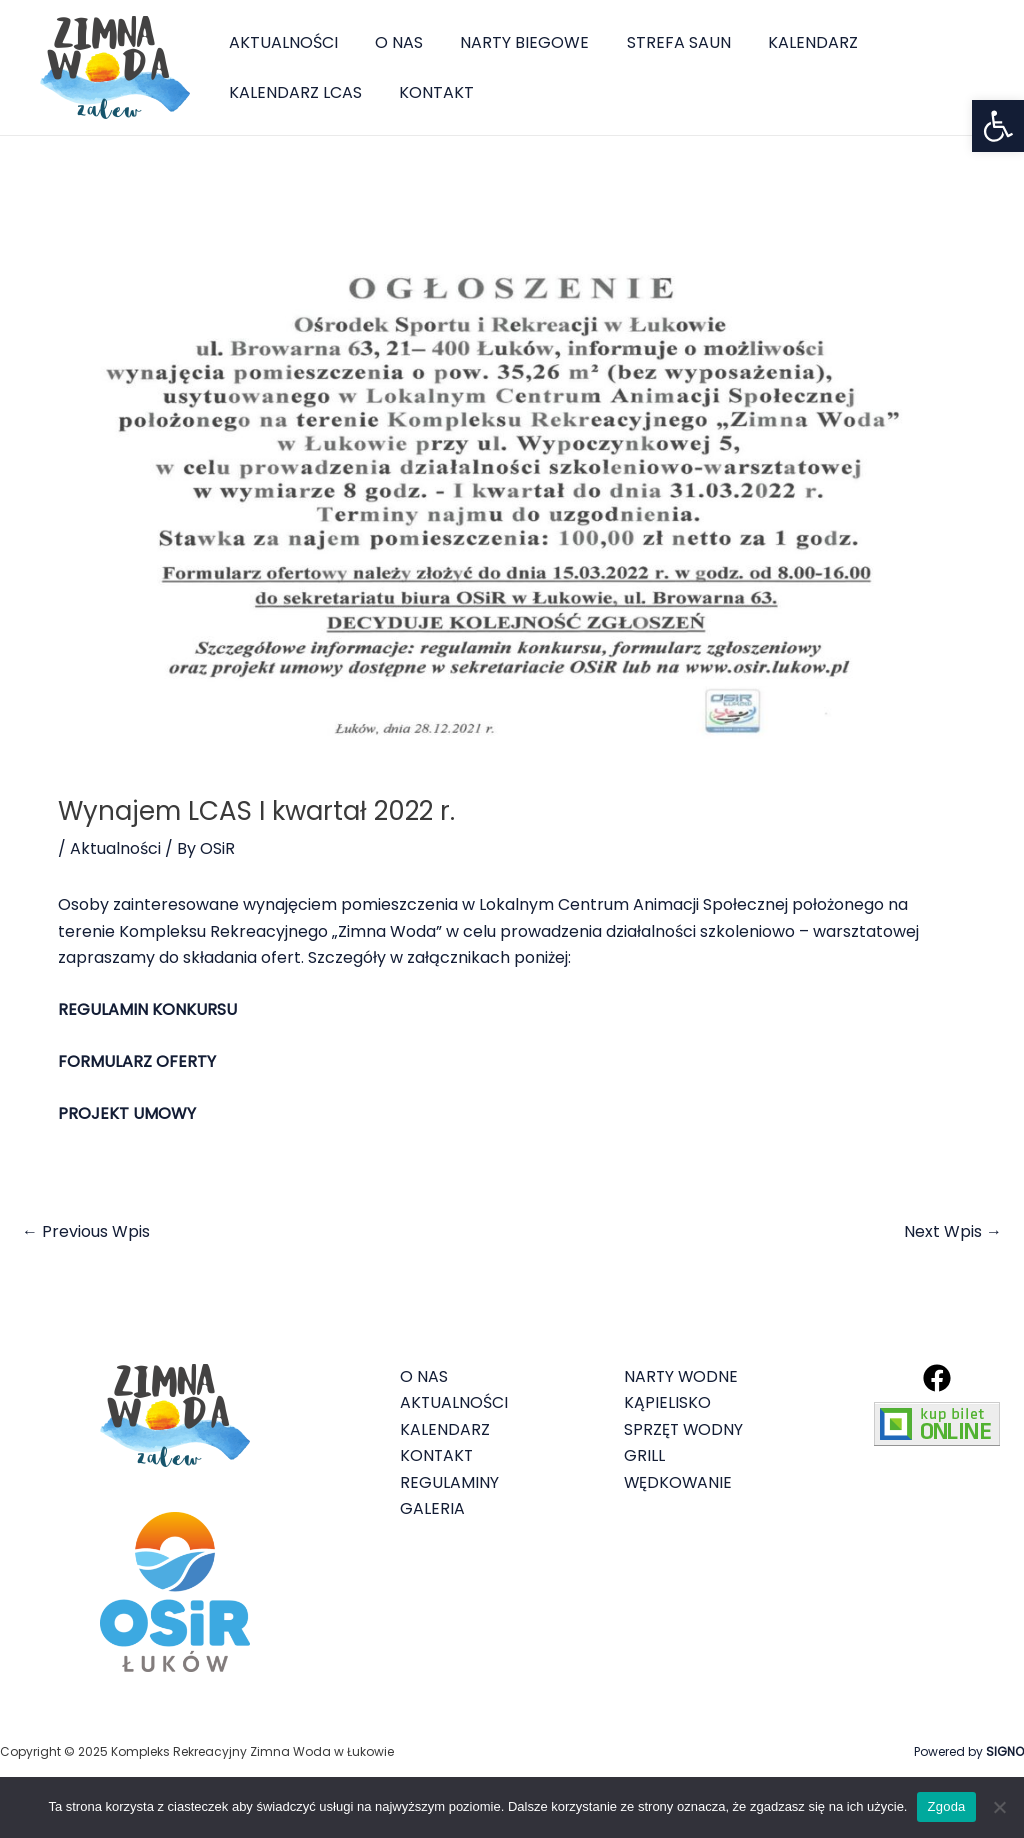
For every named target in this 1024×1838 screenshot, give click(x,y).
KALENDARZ (789, 42)
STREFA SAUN (660, 42)
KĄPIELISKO (667, 1402)
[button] (998, 126)
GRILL (644, 1455)
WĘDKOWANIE (679, 1482)
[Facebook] (937, 1378)
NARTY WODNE (682, 1376)
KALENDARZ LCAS (292, 92)
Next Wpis (953, 1231)
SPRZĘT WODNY (684, 1429)
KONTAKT (428, 92)
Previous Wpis (86, 1231)
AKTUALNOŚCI (280, 42)
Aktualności (115, 848)
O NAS (391, 42)
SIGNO (1005, 1751)
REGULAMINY (449, 1482)
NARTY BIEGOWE (511, 42)
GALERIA (432, 1508)
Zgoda (946, 1806)
